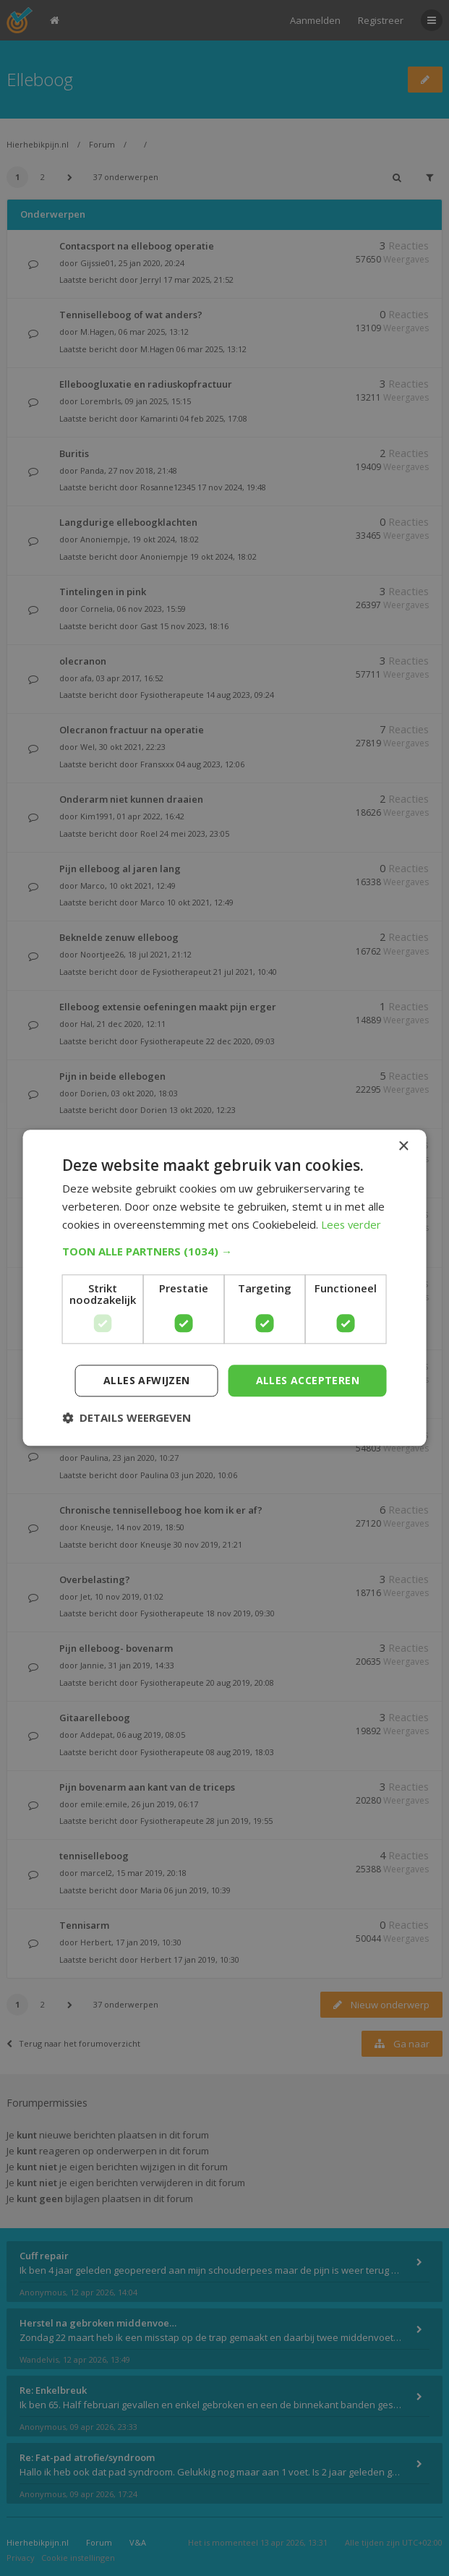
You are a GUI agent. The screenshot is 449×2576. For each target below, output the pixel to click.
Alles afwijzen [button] (146, 1380)
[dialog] (224, 1288)
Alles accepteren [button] (307, 1380)
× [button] (403, 1146)
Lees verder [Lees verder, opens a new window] (351, 1224)
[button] (224, 1251)
